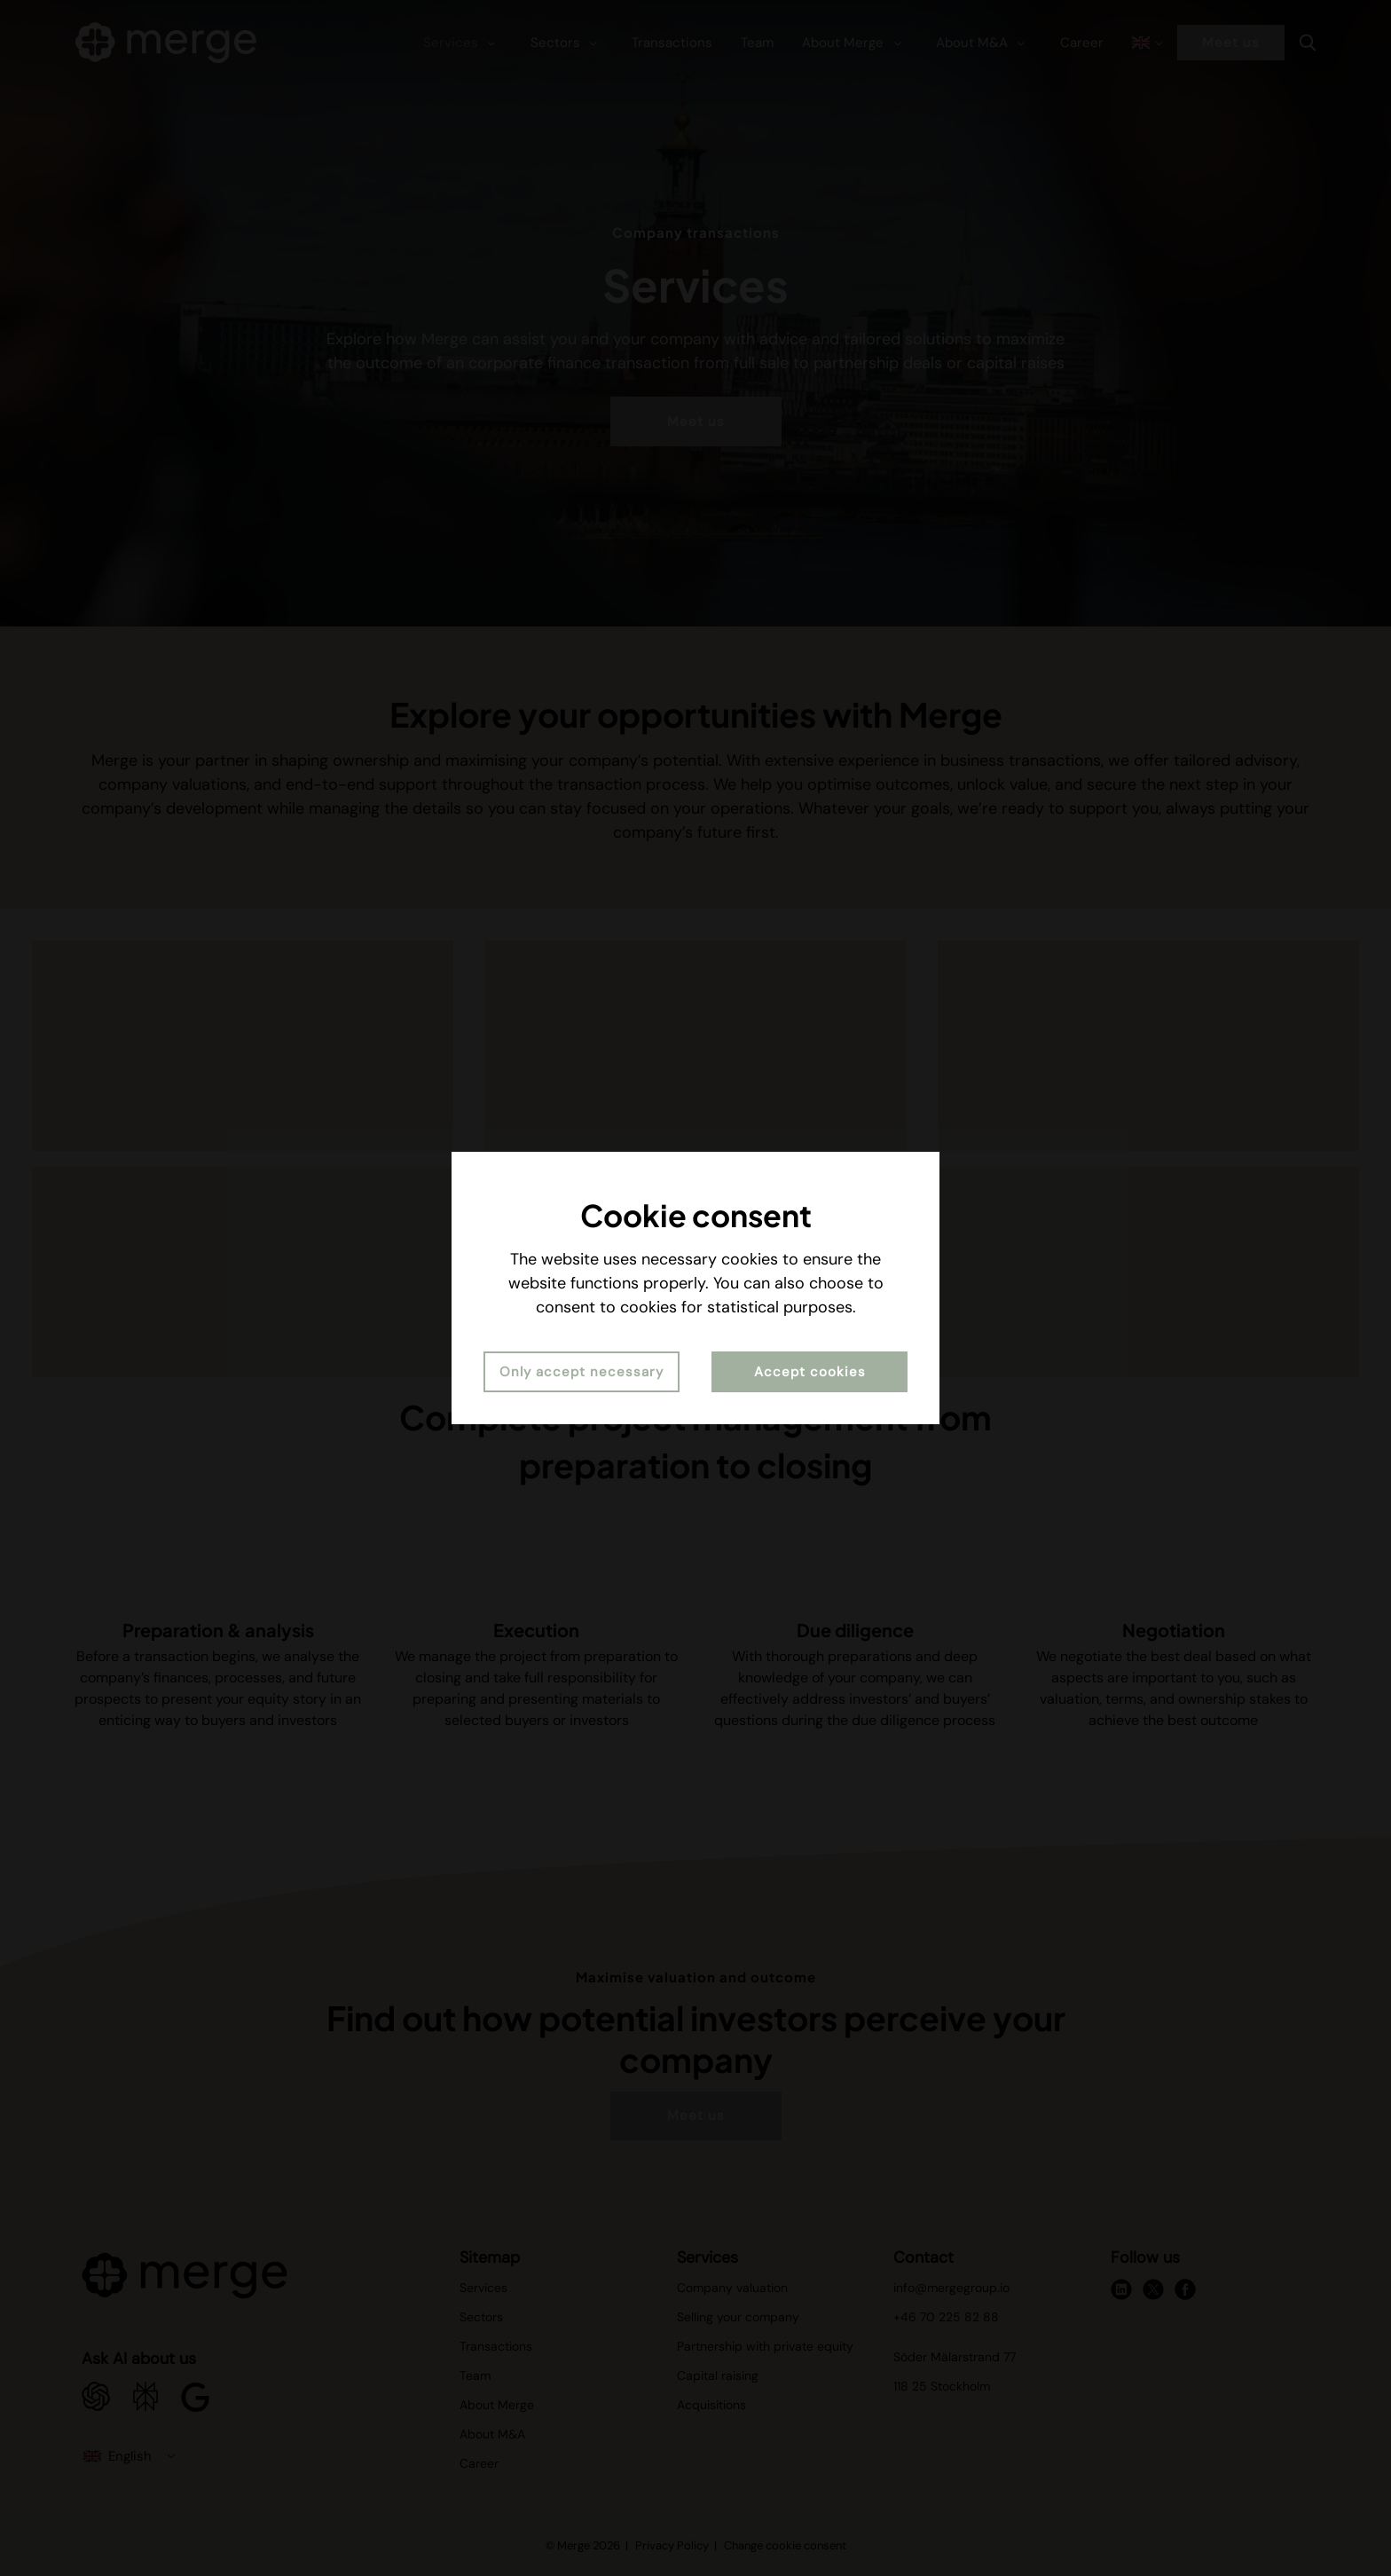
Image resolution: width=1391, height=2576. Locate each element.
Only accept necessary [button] (581, 1372)
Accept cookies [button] (810, 1372)
